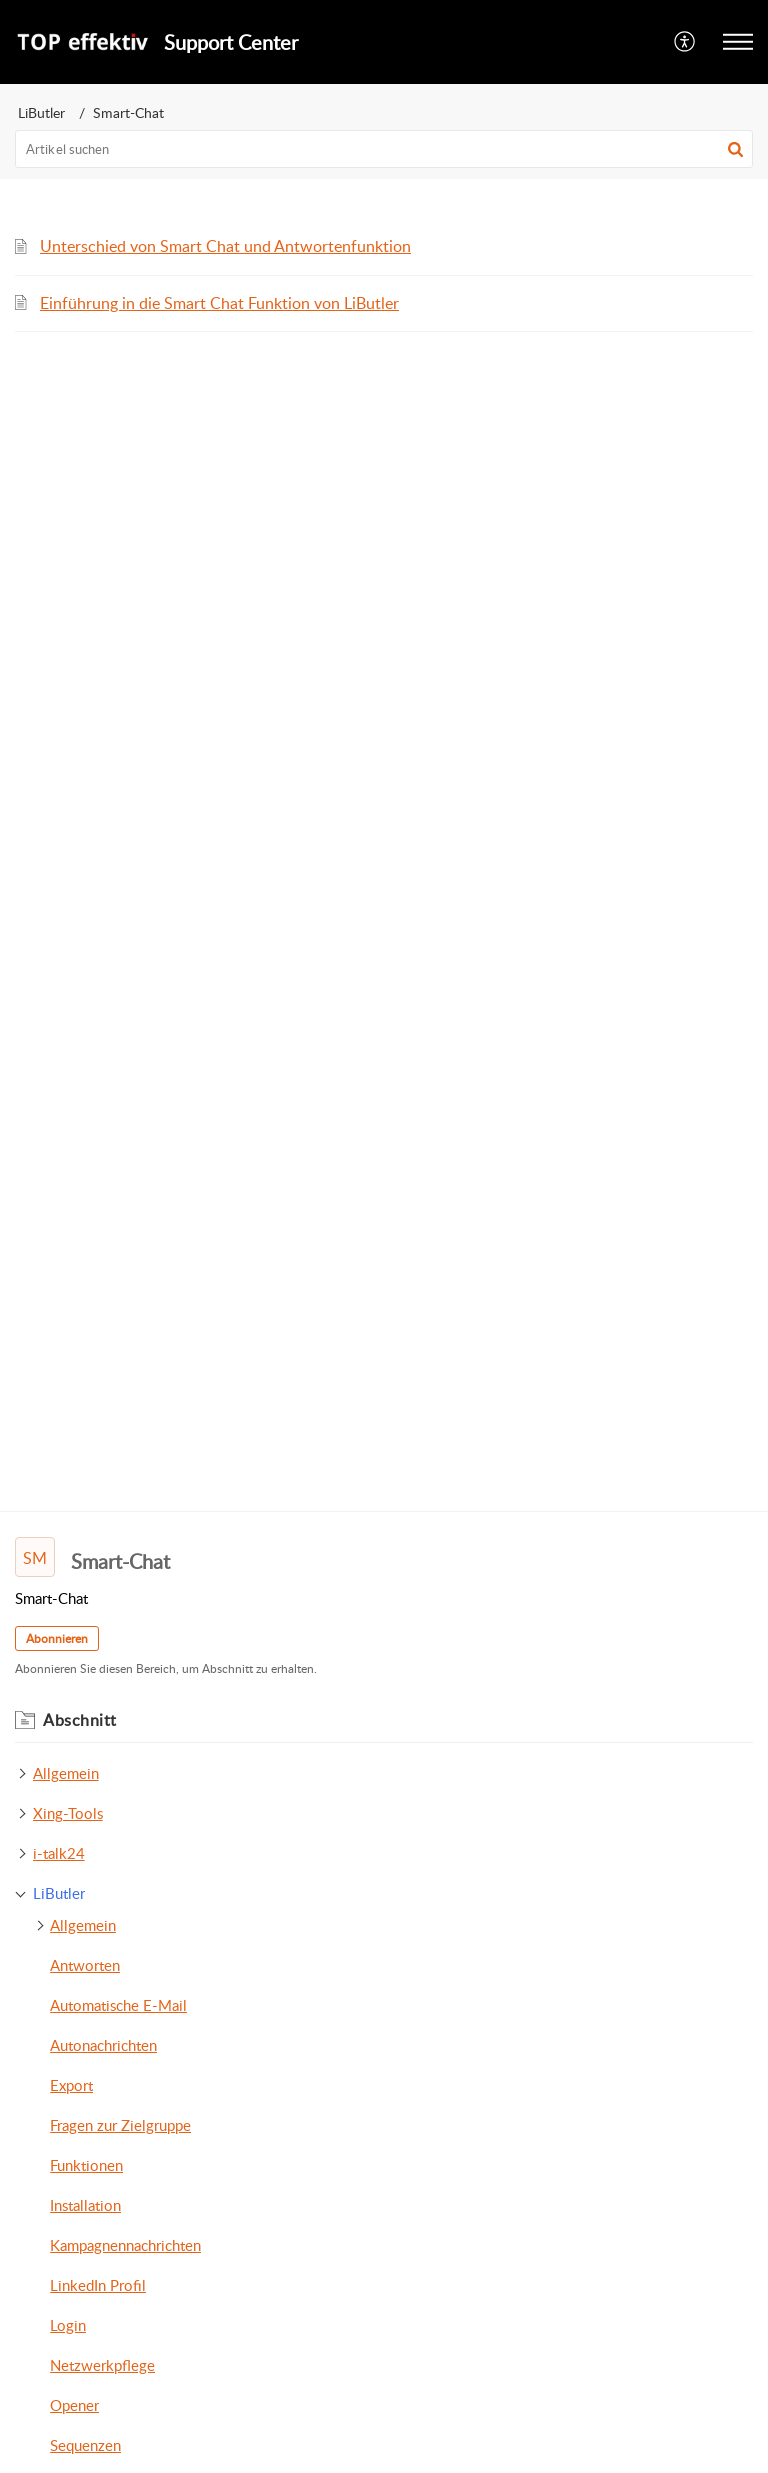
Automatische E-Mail (118, 2005)
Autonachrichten (103, 2045)
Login (68, 2325)
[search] (384, 149)
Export (71, 2085)
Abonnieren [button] (57, 1638)
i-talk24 (59, 1853)
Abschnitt (80, 1720)
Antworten (85, 1965)
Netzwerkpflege (102, 2365)
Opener (74, 2405)
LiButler (41, 112)
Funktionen (86, 2165)
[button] (735, 149)
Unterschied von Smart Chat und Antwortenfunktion (225, 246)
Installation (85, 2205)
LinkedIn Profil (98, 2285)
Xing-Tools (68, 1813)
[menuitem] (685, 42)
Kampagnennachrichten (125, 2245)
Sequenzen (85, 2445)
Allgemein (66, 1773)
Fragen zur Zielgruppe (120, 2125)
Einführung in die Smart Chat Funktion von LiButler (219, 303)
